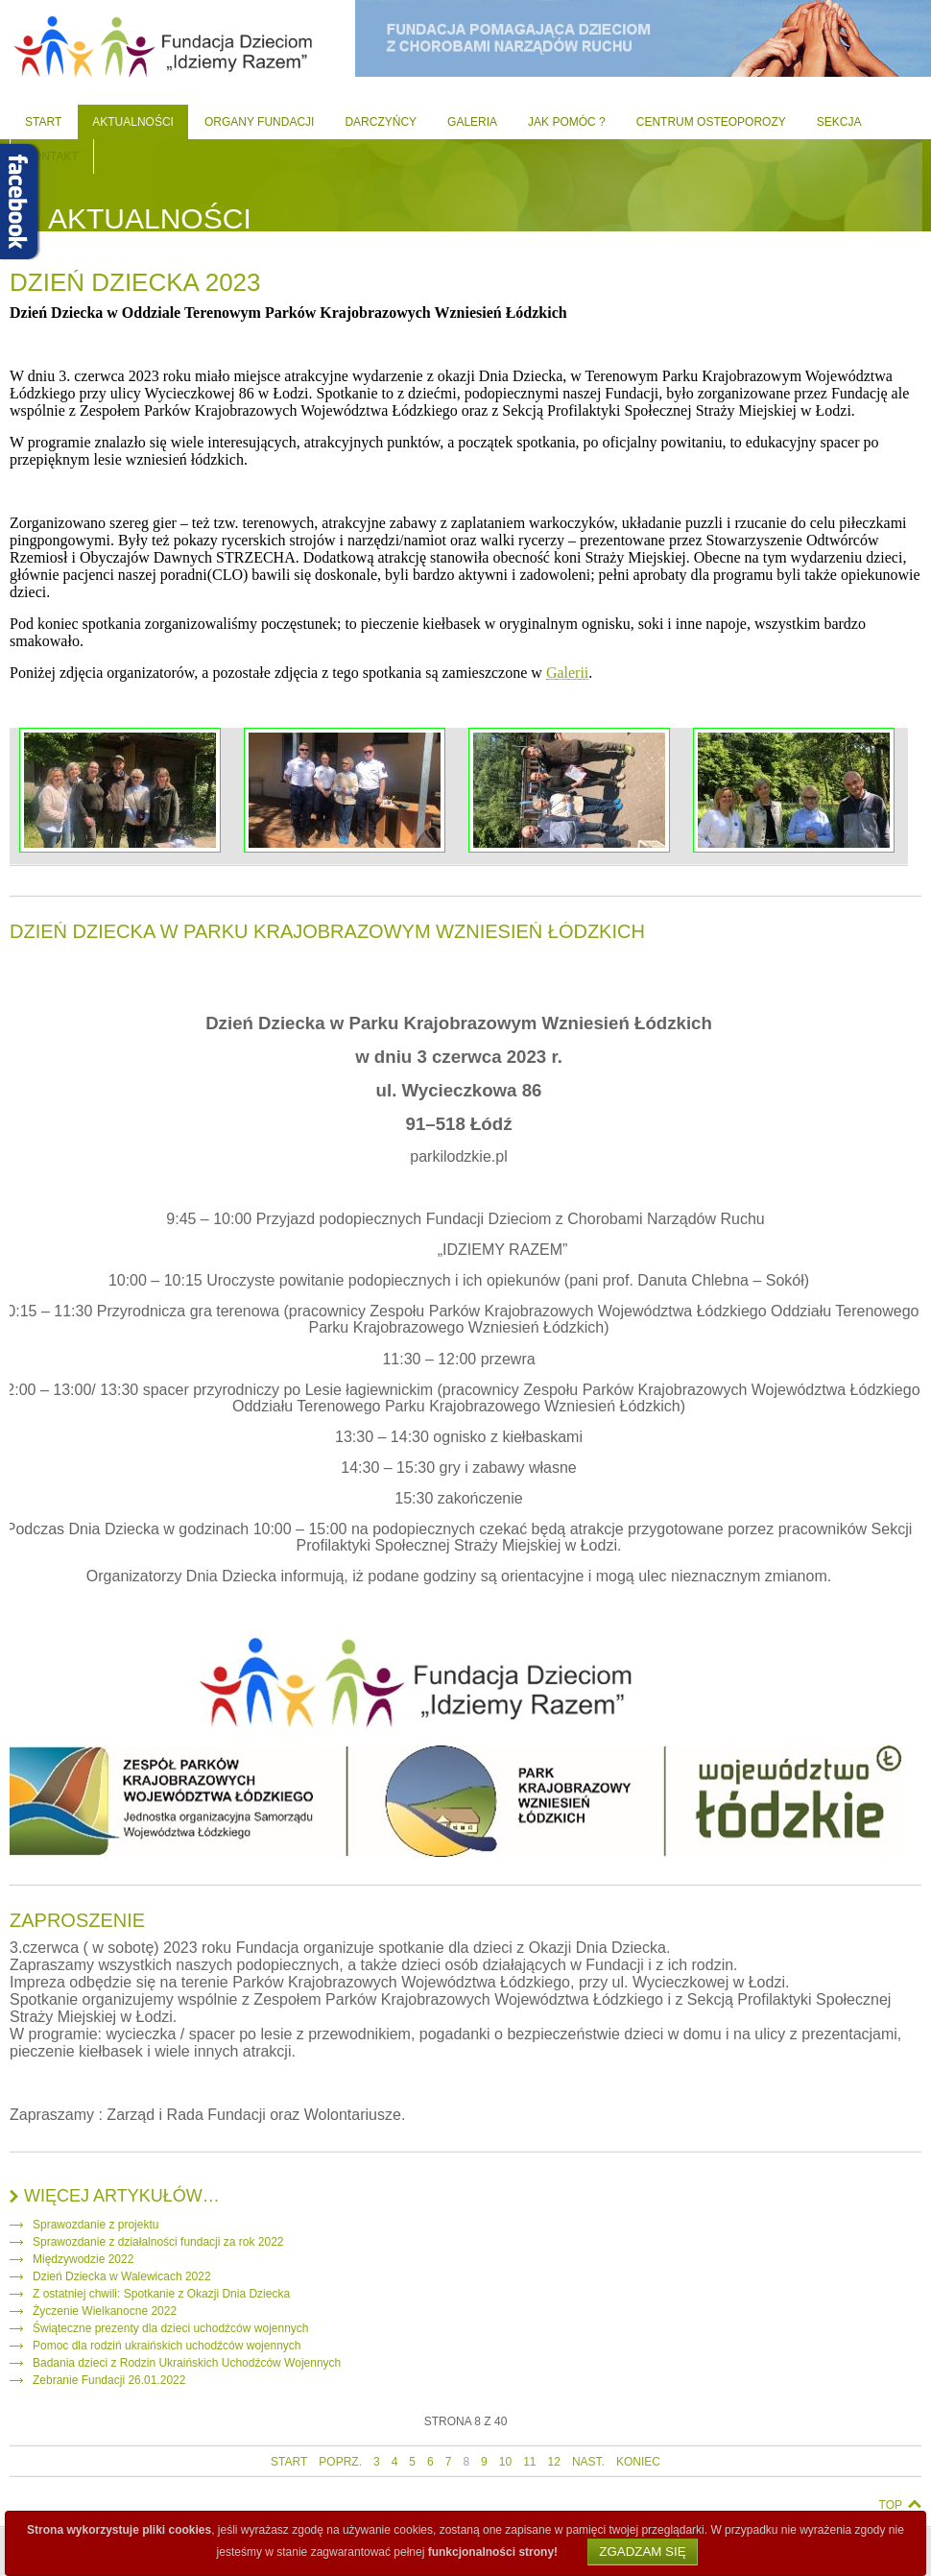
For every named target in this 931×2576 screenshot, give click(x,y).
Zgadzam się (642, 2551)
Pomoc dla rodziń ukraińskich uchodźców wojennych (166, 2345)
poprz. (340, 2461)
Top (890, 2505)
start (289, 2461)
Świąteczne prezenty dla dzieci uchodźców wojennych (171, 2328)
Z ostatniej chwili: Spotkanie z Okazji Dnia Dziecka (161, 2293)
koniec (638, 2461)
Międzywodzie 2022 (83, 2259)
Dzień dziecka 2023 (135, 282)
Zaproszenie (77, 1920)
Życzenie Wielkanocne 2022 (105, 2311)
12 (554, 2461)
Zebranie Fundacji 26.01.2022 (109, 2380)
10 (505, 2461)
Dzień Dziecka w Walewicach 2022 (122, 2276)
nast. (588, 2461)
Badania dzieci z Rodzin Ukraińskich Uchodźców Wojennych (187, 2363)
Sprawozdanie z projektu (95, 2224)
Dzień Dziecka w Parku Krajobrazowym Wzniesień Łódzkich (327, 931)
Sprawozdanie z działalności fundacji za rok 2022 (158, 2242)
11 (529, 2461)
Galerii (567, 672)
